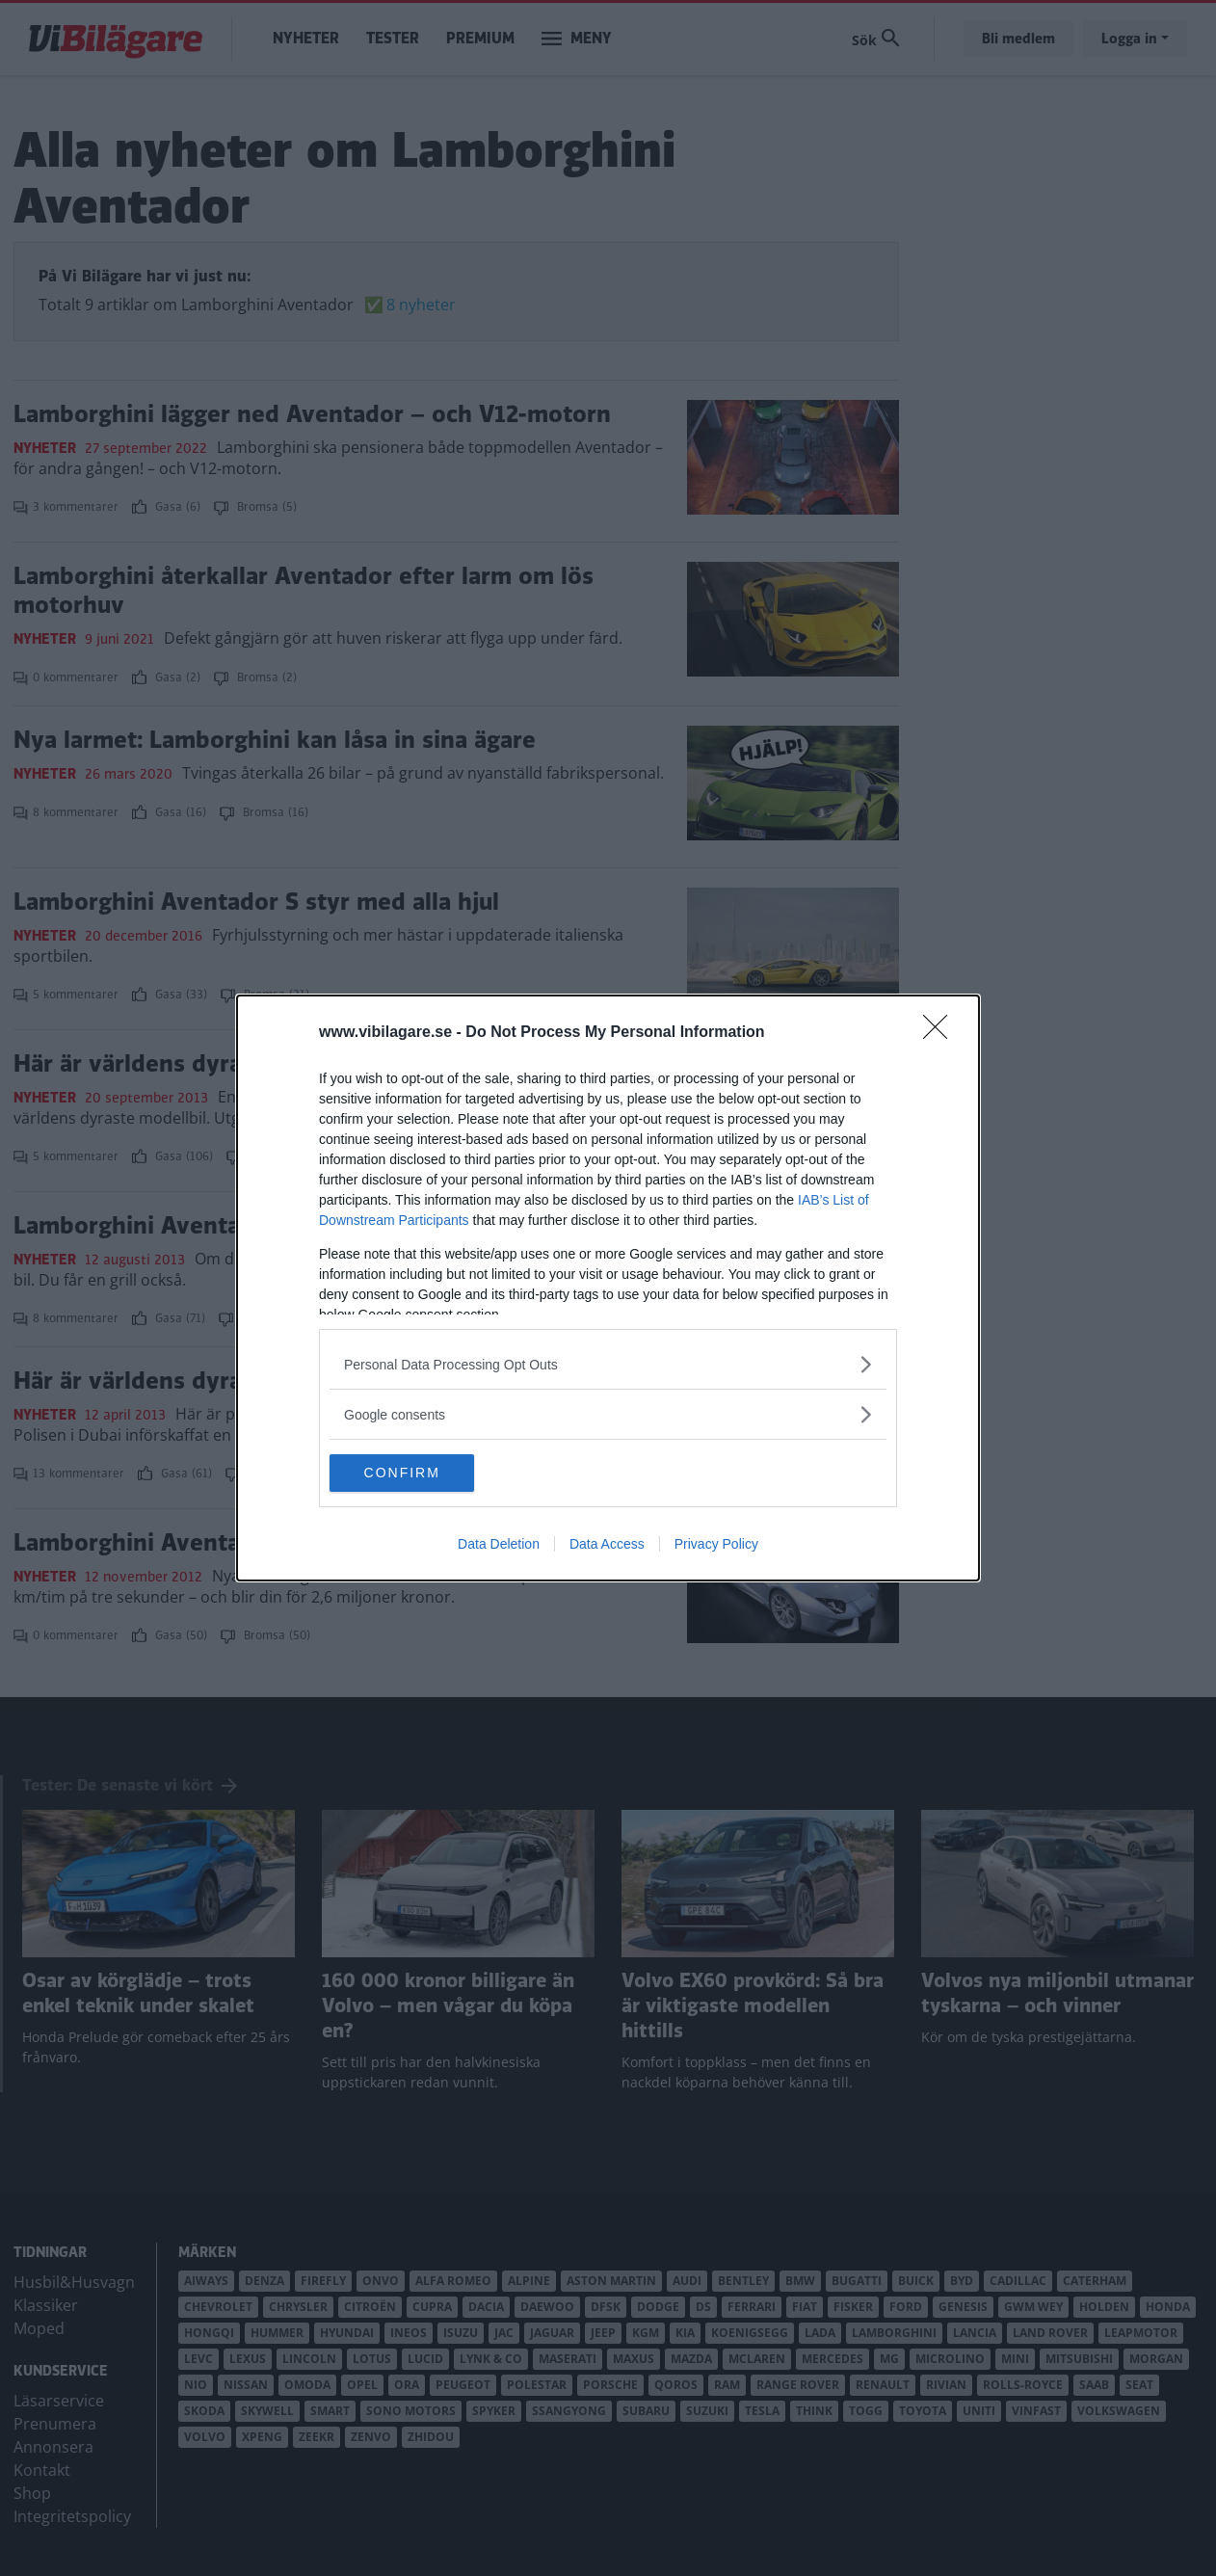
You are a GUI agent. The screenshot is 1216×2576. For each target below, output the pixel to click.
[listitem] (608, 1364)
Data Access (607, 1545)
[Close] (941, 1033)
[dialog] (608, 1288)
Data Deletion (499, 1545)
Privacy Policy (716, 1545)
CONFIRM (421, 1472)
